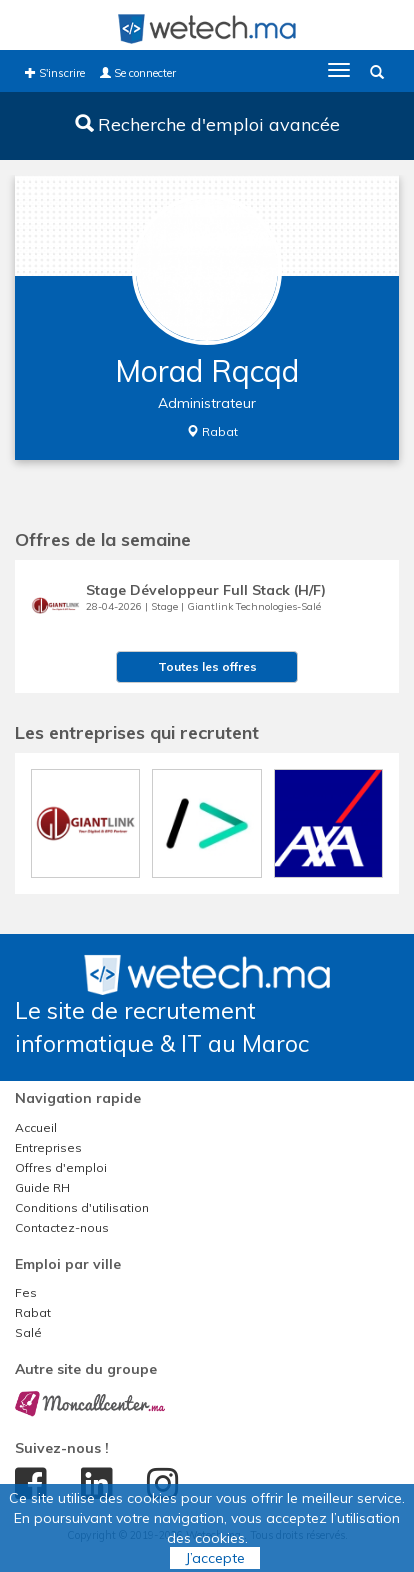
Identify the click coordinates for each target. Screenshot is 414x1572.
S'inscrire (55, 73)
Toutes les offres (207, 666)
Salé (28, 1332)
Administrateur (207, 403)
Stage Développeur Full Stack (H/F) (206, 590)
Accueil (36, 1127)
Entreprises (48, 1147)
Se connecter (138, 73)
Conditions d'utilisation (82, 1207)
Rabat (33, 1312)
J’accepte (215, 1558)
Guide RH (42, 1187)
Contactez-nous (62, 1227)
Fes (26, 1292)
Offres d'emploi (61, 1167)
